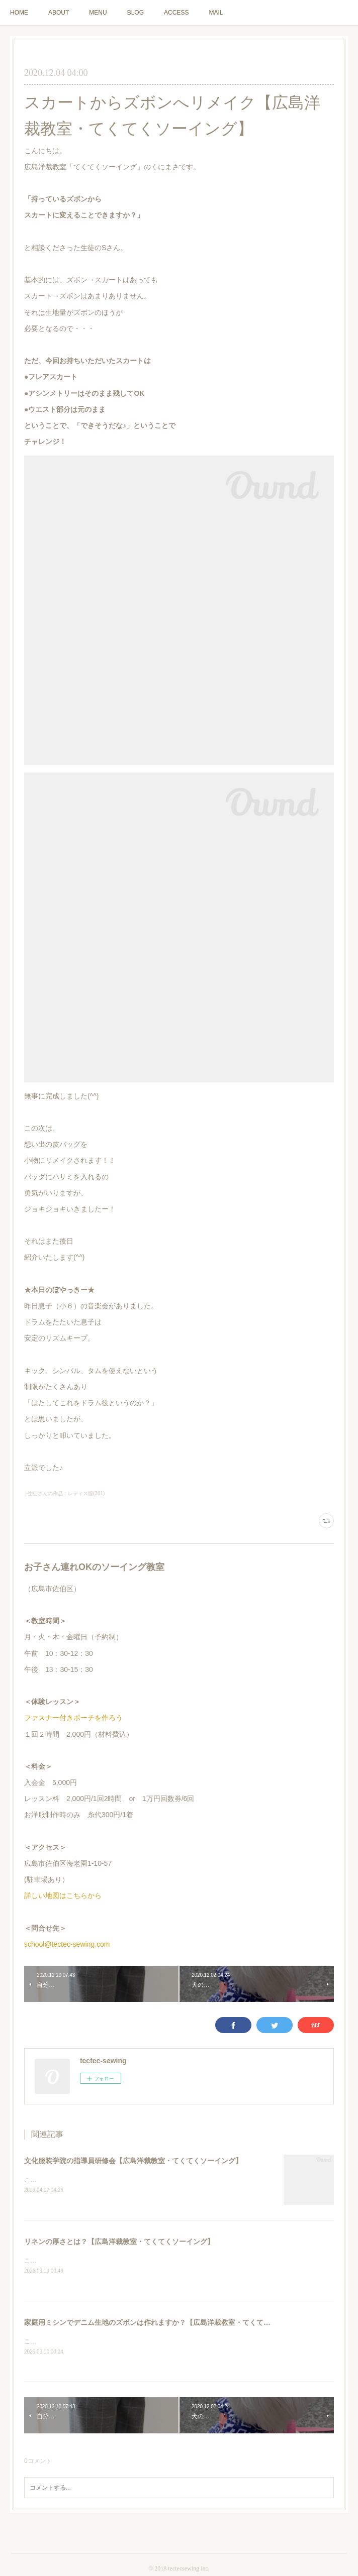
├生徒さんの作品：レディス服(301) (64, 1493)
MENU (98, 12)
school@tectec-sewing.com (67, 1944)
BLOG (135, 12)
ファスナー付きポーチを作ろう (73, 1718)
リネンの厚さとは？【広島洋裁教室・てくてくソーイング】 (119, 2242)
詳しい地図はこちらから (63, 1895)
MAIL (216, 12)
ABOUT (58, 12)
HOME (19, 12)
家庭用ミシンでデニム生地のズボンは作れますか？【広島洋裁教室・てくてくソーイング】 (168, 2324)
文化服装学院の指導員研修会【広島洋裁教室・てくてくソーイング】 (133, 2161)
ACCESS (176, 12)
